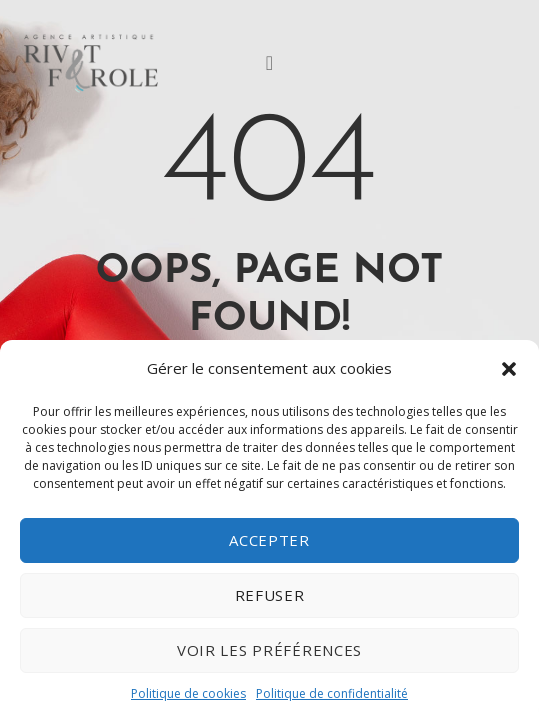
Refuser (270, 595)
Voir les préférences (269, 650)
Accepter (269, 540)
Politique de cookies (188, 693)
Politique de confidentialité (332, 693)
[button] (509, 369)
